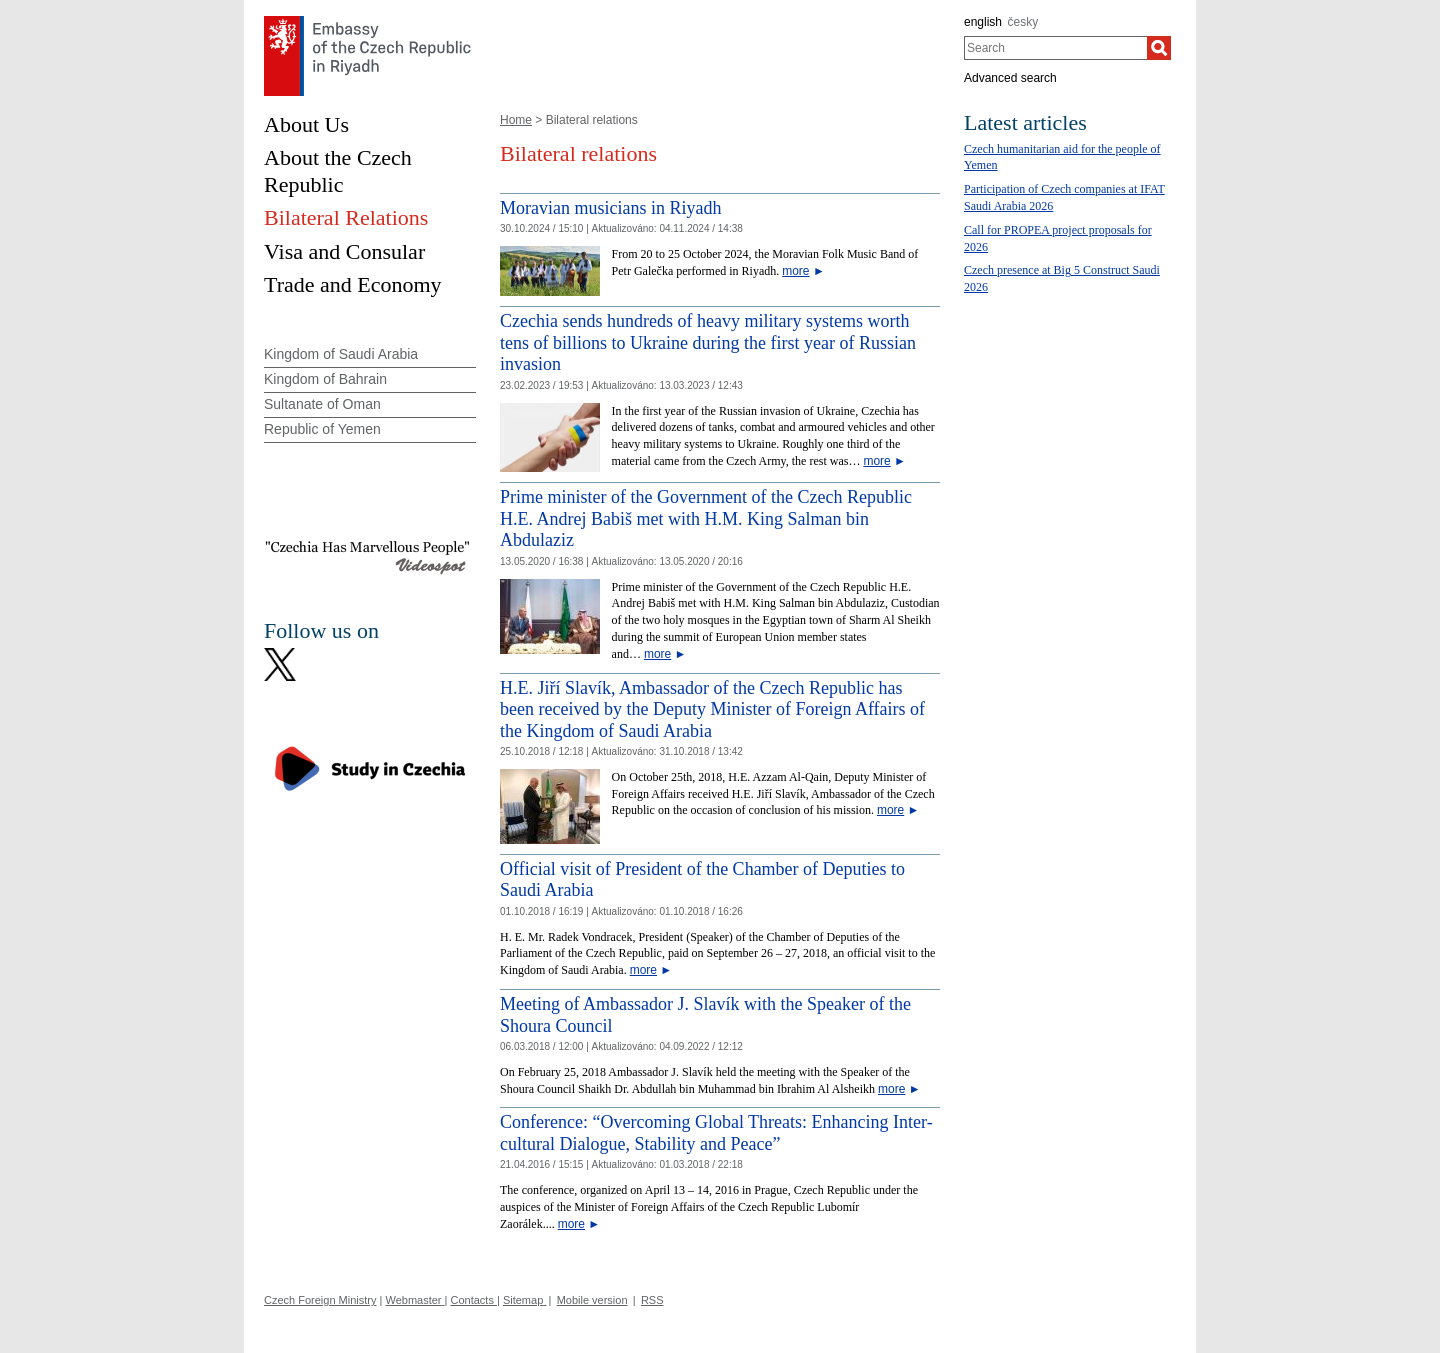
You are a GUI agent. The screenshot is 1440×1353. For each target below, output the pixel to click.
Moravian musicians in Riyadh (610, 208)
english (983, 22)
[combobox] (1055, 48)
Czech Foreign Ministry (320, 1300)
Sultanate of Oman (322, 404)
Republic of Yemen (322, 429)
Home (516, 120)
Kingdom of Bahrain (325, 379)
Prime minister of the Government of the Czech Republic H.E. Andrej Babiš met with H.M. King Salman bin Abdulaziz (706, 518)
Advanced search (1010, 78)
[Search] (1159, 48)
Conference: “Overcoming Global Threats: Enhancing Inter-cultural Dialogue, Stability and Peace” (716, 1133)
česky (1023, 22)
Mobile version (592, 1300)
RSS (652, 1300)
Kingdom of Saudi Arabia (341, 354)
